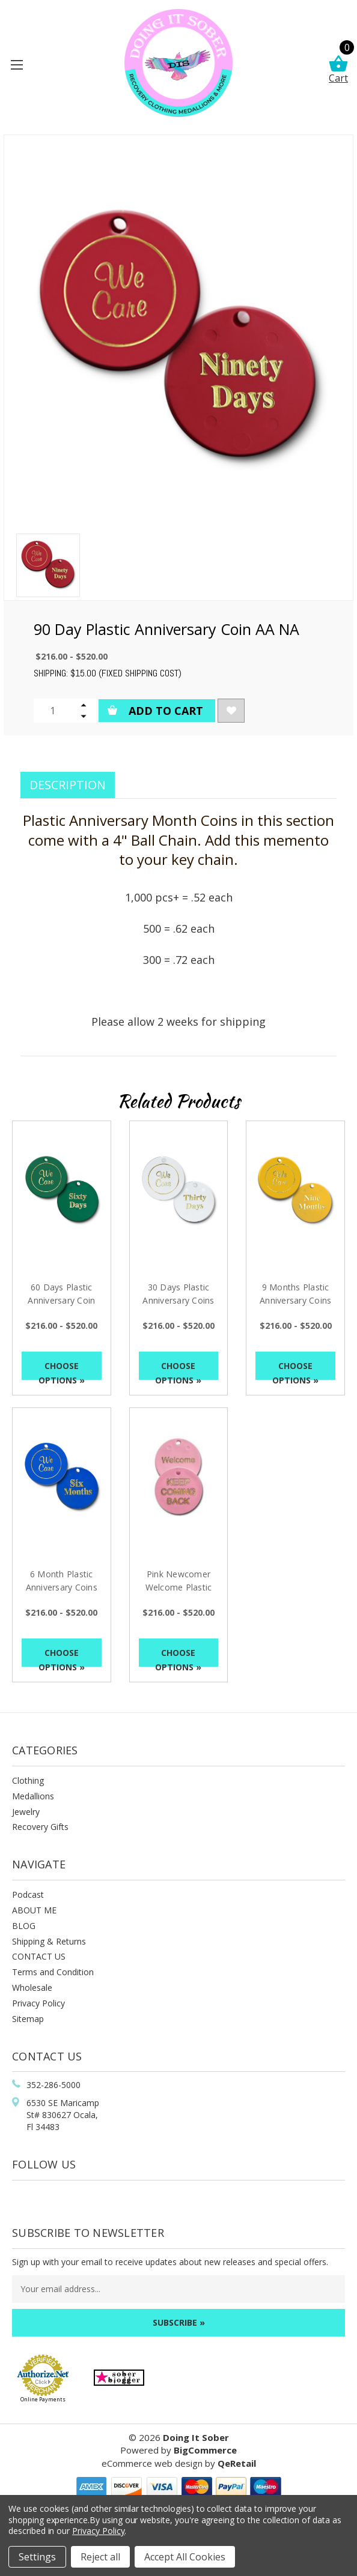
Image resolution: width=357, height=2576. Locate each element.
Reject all (100, 2556)
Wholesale (32, 1987)
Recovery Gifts (40, 1826)
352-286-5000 (53, 2084)
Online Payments (43, 2399)
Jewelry (26, 1811)
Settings (37, 2556)
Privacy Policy (38, 2003)
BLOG (23, 1925)
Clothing (28, 1780)
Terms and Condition (53, 1972)
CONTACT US (39, 1956)
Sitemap (28, 2018)
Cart (338, 70)
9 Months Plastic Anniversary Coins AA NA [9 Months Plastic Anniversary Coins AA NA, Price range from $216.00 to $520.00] (295, 1300)
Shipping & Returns (49, 1941)
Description (67, 785)
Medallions (33, 1796)
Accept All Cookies (184, 2556)
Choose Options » (61, 1370)
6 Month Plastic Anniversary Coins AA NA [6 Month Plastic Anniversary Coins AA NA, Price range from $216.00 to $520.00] (61, 1587)
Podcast (28, 1894)
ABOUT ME (34, 1910)
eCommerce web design (152, 2463)
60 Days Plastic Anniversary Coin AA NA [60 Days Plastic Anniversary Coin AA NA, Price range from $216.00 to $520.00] (61, 1300)
